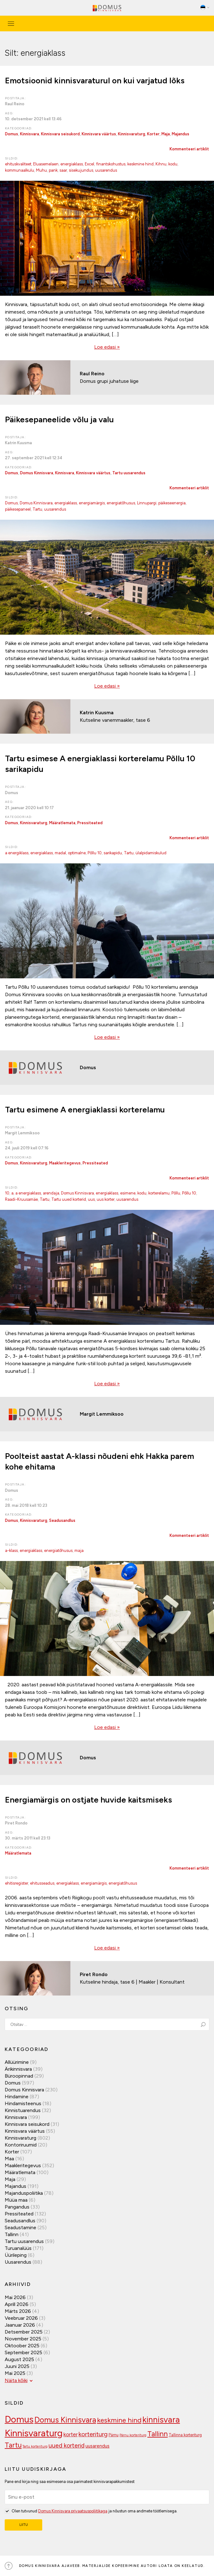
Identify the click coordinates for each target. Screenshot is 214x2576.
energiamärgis (92, 503)
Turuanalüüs (18, 2248)
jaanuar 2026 (20, 2325)
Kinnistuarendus (23, 2110)
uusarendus (106, 170)
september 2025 (23, 2352)
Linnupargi (146, 503)
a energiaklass (28, 1193)
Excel (89, 164)
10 (7, 1193)
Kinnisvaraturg (131, 134)
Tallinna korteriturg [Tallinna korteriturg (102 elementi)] (185, 2435)
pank (53, 170)
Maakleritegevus (65, 1163)
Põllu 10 (95, 853)
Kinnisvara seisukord (60, 134)
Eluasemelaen (46, 164)
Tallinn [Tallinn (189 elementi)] (157, 2434)
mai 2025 (15, 2373)
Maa (9, 2159)
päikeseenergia (172, 503)
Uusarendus (18, 2262)
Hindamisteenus (23, 2103)
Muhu (41, 170)
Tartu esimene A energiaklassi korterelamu (85, 1110)
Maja (165, 134)
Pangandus (17, 2207)
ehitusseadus (42, 1883)
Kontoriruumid (21, 2145)
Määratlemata (62, 822)
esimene (127, 1193)
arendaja (51, 1193)
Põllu (175, 1193)
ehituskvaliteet (18, 164)
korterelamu (159, 1193)
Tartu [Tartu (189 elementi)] (13, 2445)
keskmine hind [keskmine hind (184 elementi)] (119, 2420)
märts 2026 (18, 2311)
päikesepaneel (18, 509)
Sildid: (12, 158)
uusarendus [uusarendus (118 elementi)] (97, 2446)
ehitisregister (16, 1883)
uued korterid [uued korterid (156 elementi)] (66, 2445)
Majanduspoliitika (24, 2193)
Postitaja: (15, 98)
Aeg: (9, 113)
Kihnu (160, 164)
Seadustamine (20, 2227)
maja (79, 1550)
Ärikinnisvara (18, 2069)
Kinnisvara (29, 134)
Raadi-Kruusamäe (21, 1199)
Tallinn (11, 2234)
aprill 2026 (16, 2304)
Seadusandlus (62, 1520)
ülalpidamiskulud (150, 853)
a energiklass (16, 853)
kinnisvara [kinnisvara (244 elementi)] (161, 2420)
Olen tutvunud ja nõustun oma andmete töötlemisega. (91, 2511)
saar (63, 170)
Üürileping (16, 2255)
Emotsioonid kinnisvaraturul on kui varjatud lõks (95, 80)
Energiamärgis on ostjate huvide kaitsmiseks (88, 1800)
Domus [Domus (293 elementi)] (19, 2419)
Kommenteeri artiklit (189, 149)
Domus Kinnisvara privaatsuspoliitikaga (72, 2511)
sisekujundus (81, 170)
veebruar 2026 (21, 2318)
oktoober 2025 (22, 2346)
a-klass (11, 1550)
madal (60, 853)
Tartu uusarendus (128, 473)
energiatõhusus (121, 503)
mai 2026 (15, 2297)
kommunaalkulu (19, 170)
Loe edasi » (107, 347)
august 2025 (19, 2359)
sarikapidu (113, 853)
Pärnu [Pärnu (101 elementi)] (114, 2435)
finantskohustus (110, 164)
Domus (11, 134)
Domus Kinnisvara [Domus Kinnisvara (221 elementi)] (65, 2419)
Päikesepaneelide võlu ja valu (59, 419)
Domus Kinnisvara (36, 473)
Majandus (180, 134)
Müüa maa (16, 2200)
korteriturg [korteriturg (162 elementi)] (93, 2434)
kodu (172, 164)
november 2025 (23, 2339)
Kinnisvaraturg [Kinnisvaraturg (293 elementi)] (34, 2433)
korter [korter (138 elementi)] (71, 2434)
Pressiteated (90, 822)
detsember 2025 (24, 2332)
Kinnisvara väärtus (99, 134)
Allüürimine (17, 2062)
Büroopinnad (19, 2076)
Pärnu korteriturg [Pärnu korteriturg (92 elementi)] (133, 2435)
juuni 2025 (17, 2366)
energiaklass (71, 164)
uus (91, 1199)
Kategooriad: (19, 128)
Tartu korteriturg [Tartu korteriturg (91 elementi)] (35, 2446)
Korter (153, 134)
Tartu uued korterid (68, 1199)
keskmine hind (140, 164)
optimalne (77, 853)
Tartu (37, 509)
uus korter (106, 1199)
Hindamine (16, 2097)
